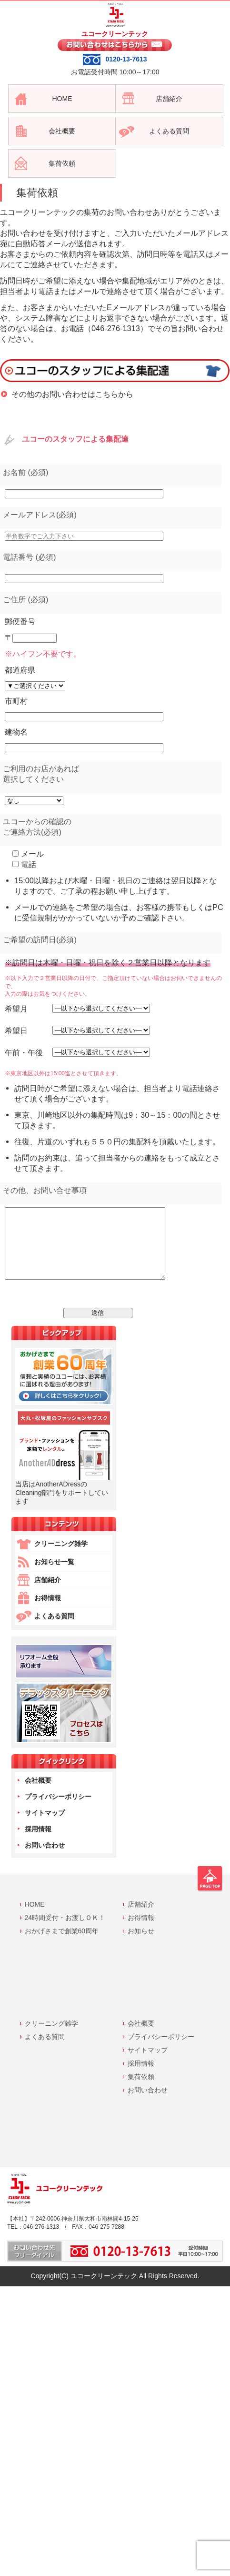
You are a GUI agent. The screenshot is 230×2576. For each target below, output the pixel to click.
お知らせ (141, 1945)
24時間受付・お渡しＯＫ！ (65, 1932)
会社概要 (38, 1794)
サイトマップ (45, 1827)
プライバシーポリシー (58, 1811)
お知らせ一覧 (54, 1576)
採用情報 (38, 1843)
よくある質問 (54, 1630)
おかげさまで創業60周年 (62, 1945)
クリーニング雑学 (61, 1558)
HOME (35, 1918)
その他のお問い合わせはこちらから (72, 394)
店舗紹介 (47, 1594)
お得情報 (47, 1612)
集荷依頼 (141, 2091)
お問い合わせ (45, 1859)
